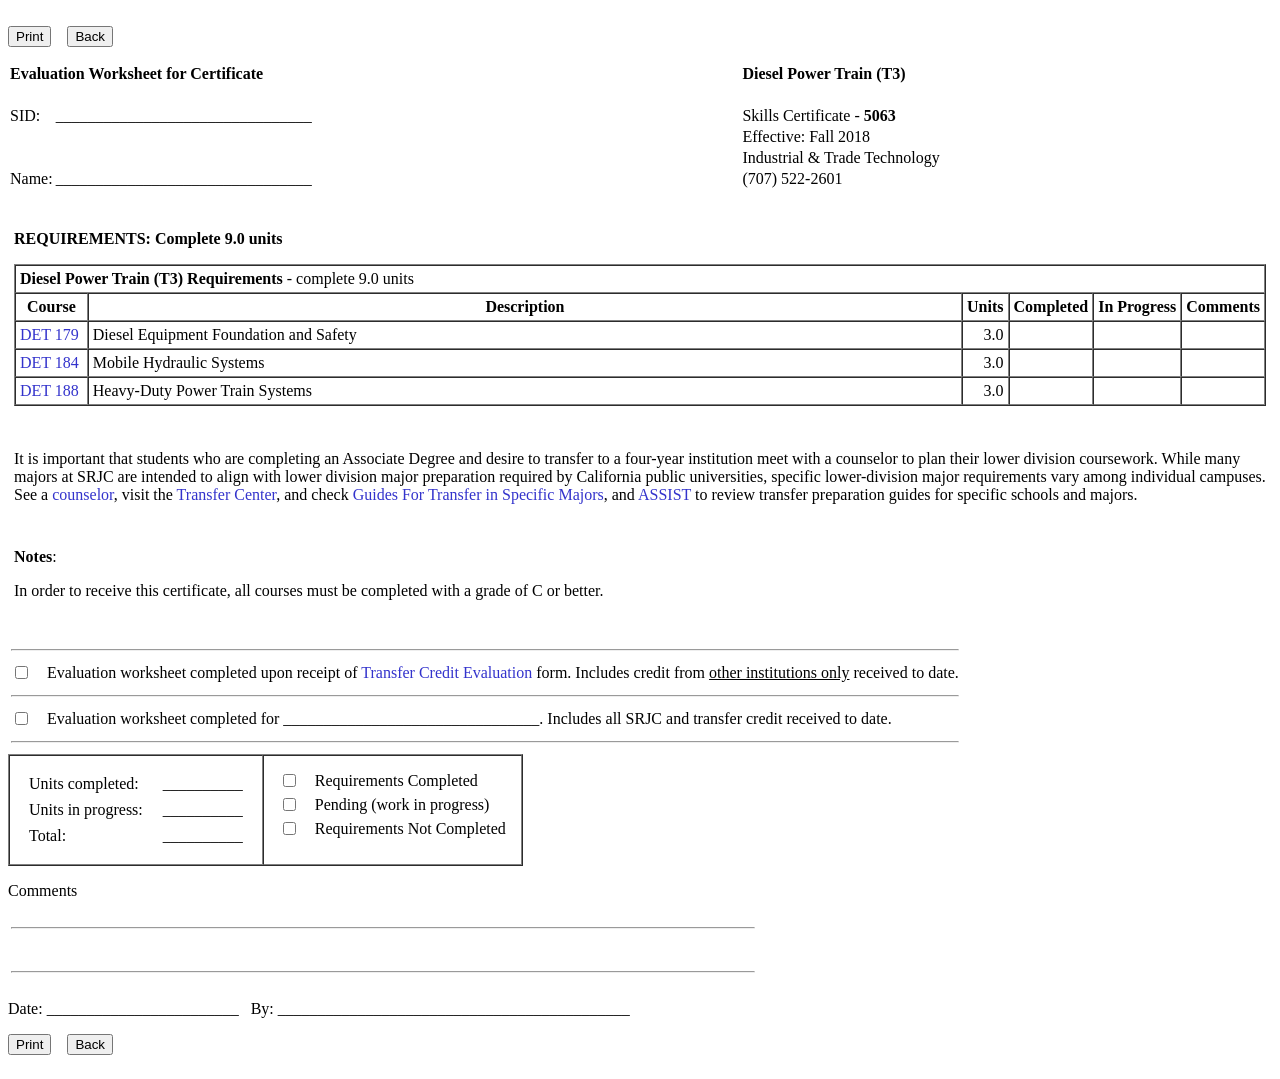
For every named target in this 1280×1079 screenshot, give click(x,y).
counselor (83, 494)
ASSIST (664, 494)
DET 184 (49, 362)
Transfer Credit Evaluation (446, 672)
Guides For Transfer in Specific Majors (478, 494)
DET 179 (49, 334)
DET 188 (49, 390)
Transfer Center (227, 494)
